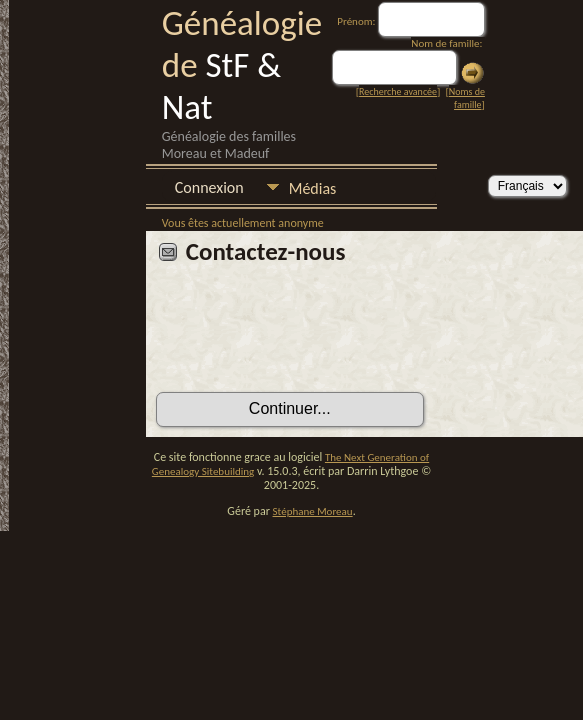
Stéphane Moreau (313, 511)
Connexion (209, 187)
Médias (313, 188)
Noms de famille (467, 98)
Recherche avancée (398, 91)
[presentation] (308, 336)
